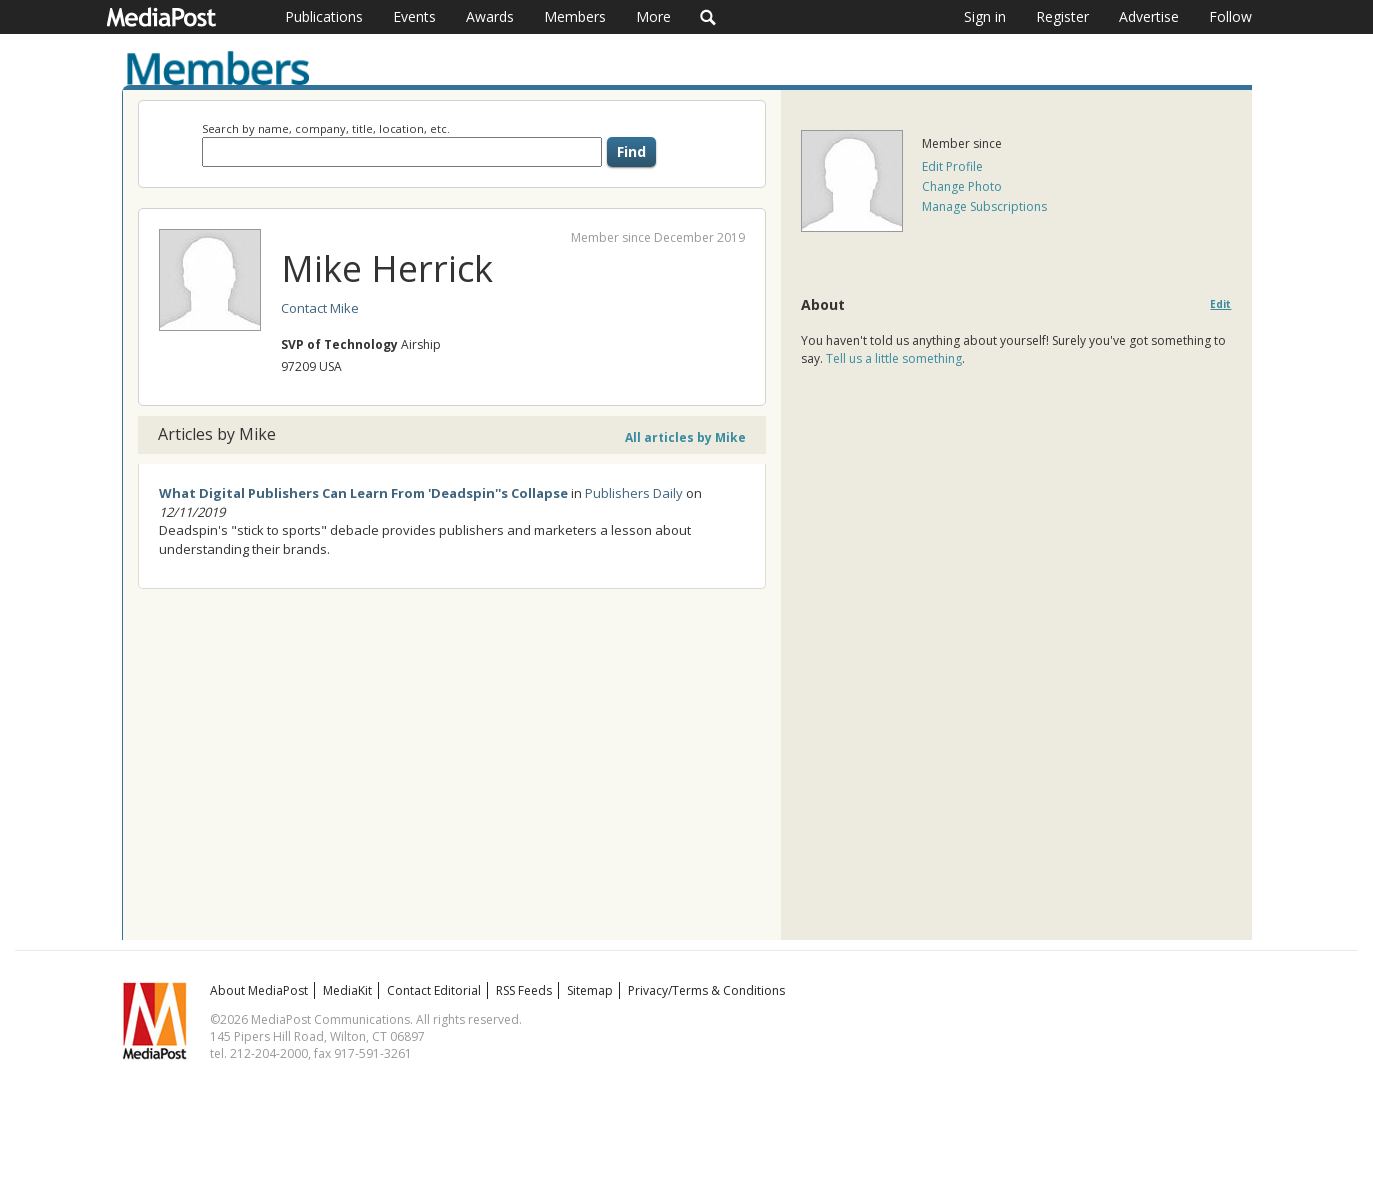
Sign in (985, 16)
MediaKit (347, 990)
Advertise (1149, 16)
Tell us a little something (894, 358)
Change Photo (962, 186)
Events (414, 16)
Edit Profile (952, 166)
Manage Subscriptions (984, 206)
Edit (1220, 304)
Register (1062, 16)
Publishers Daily (634, 493)
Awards (490, 16)
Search (708, 17)
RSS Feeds (524, 990)
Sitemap (590, 990)
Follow (1230, 16)
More (653, 16)
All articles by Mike (685, 437)
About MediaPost (259, 990)
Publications (324, 16)
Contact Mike (320, 308)
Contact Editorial (434, 990)
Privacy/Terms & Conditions (706, 990)
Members (575, 16)
